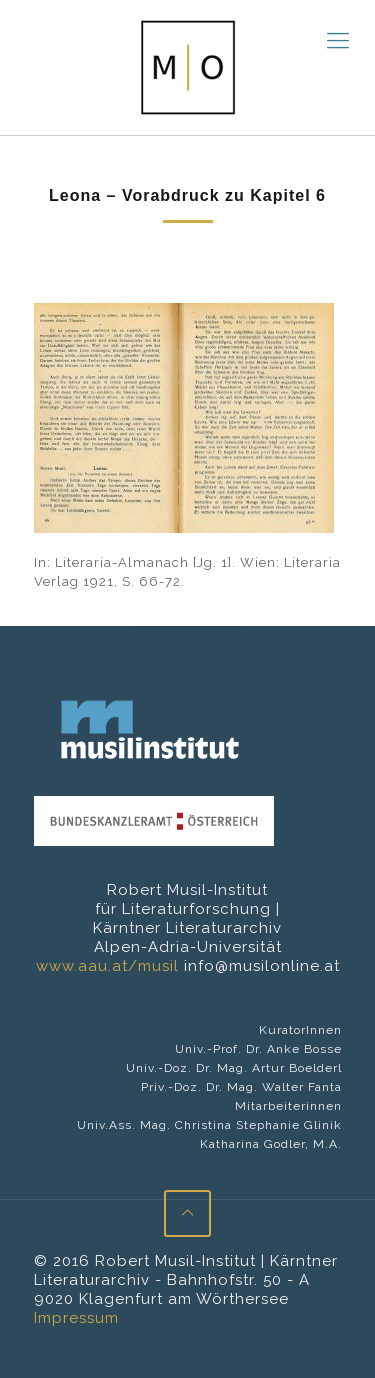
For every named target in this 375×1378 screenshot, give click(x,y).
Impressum (76, 1318)
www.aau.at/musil (107, 966)
